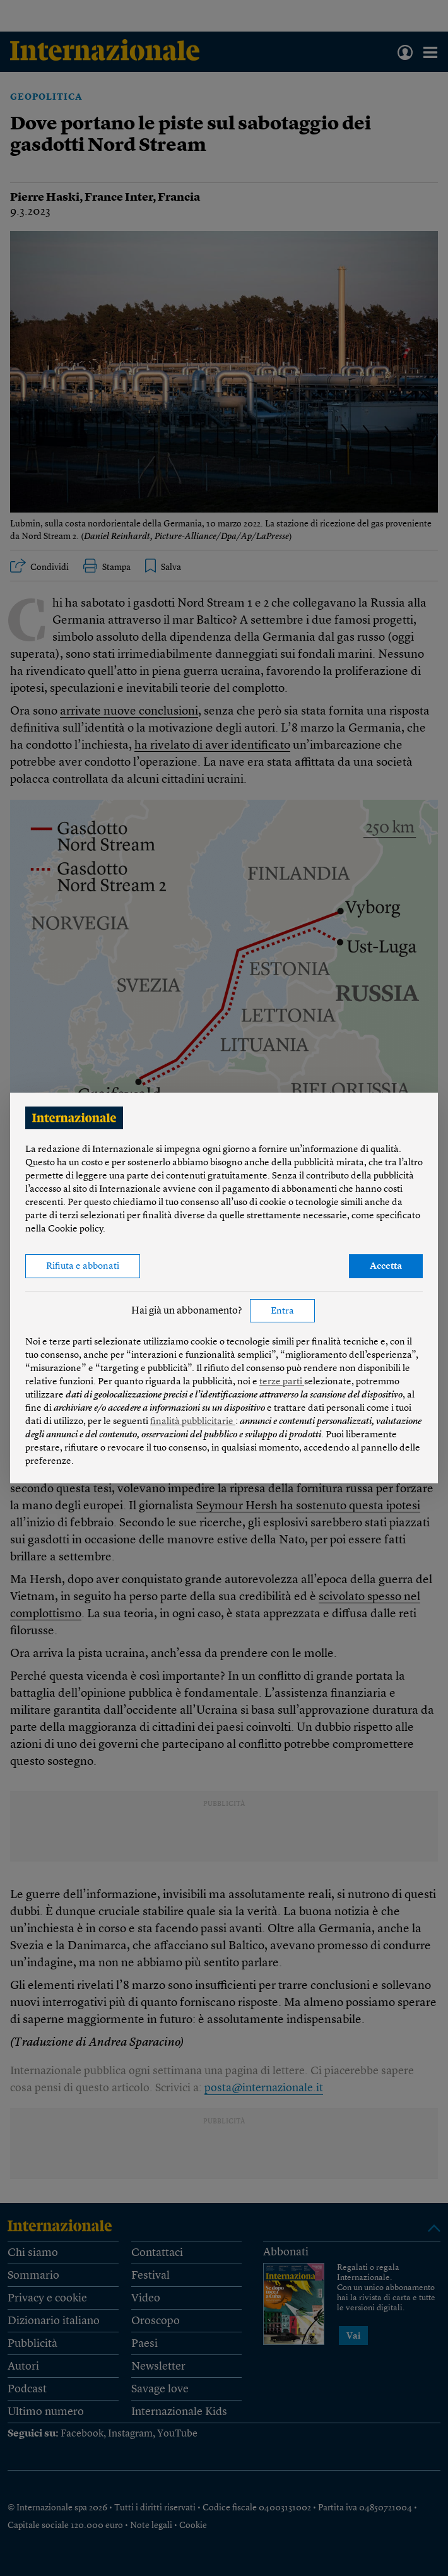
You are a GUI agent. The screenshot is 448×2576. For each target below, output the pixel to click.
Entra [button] (282, 1311)
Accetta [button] (386, 1266)
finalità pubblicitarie (192, 1422)
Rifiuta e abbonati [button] (82, 1266)
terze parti (281, 1382)
